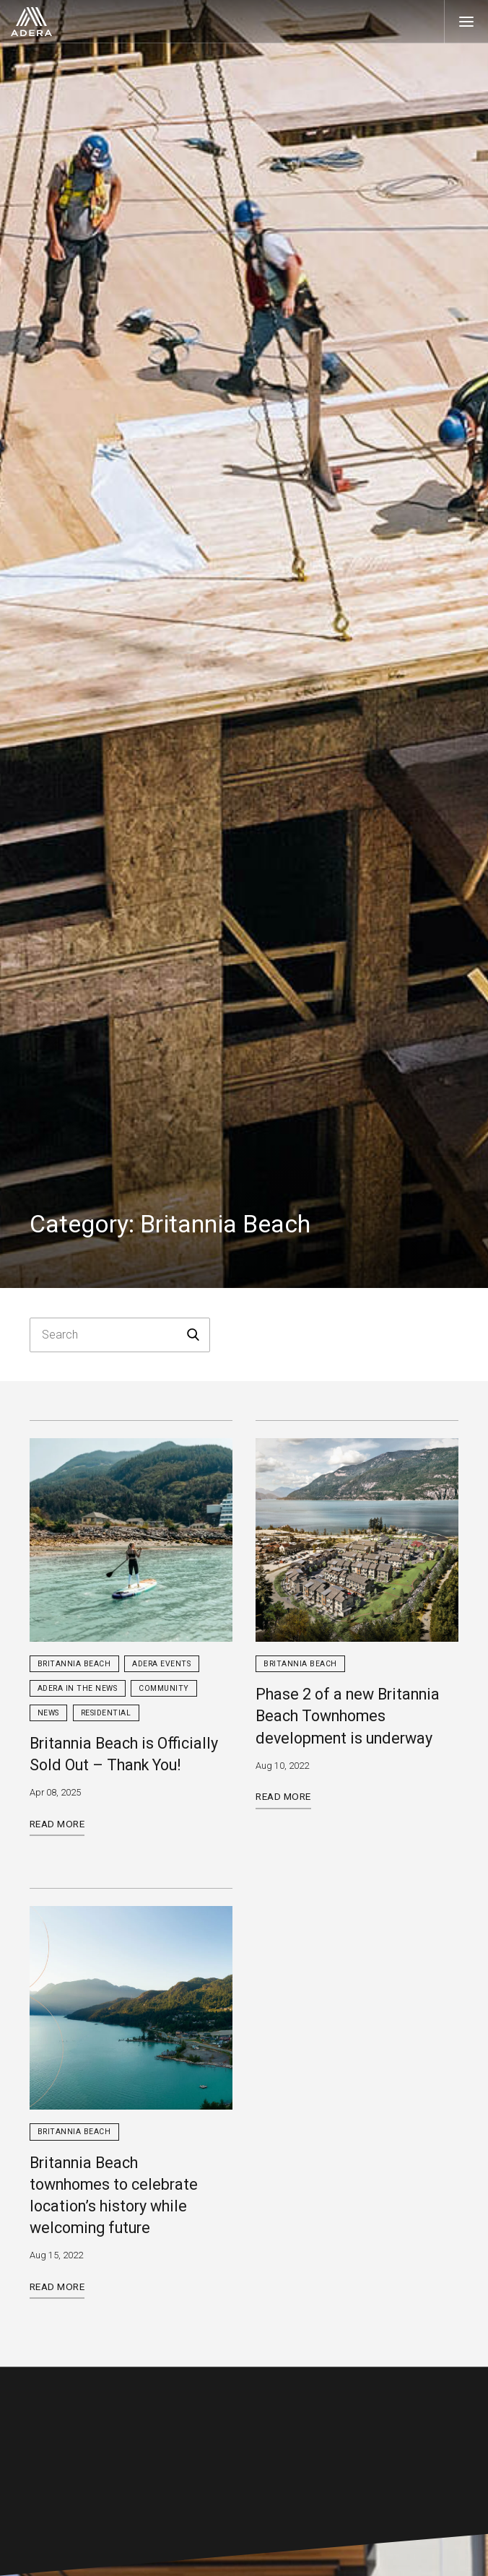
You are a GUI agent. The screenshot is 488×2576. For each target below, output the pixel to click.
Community (164, 1688)
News (48, 1713)
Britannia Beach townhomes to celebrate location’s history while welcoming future (114, 2195)
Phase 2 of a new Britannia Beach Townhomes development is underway (348, 1715)
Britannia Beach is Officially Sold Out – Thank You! (124, 1754)
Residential (106, 1713)
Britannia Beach (74, 1663)
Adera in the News (78, 1688)
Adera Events (161, 1663)
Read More (57, 1823)
